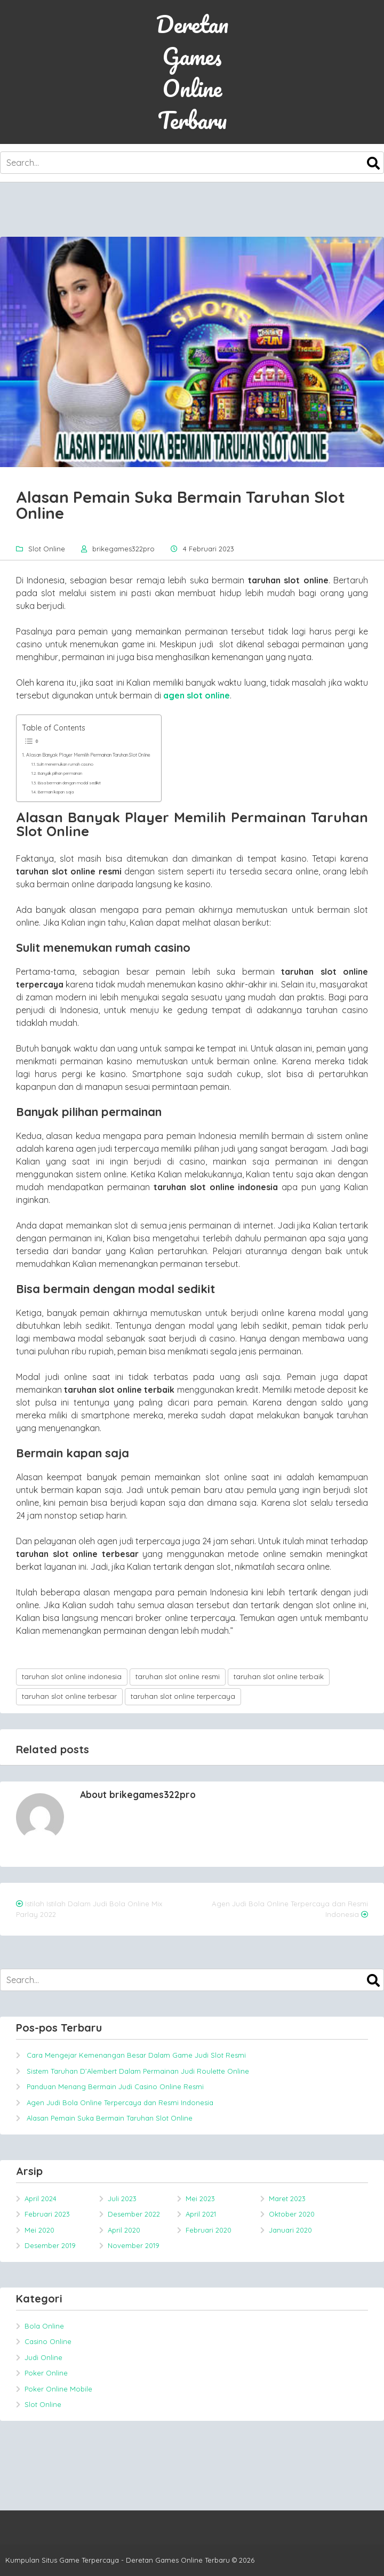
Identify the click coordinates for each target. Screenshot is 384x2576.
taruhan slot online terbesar (69, 1696)
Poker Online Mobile (58, 2389)
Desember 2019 (50, 2245)
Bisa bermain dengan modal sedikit (69, 782)
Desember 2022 (134, 2214)
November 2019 (133, 2245)
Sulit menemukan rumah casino (65, 764)
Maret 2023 (287, 2198)
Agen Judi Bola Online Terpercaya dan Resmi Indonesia (120, 2102)
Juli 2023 (122, 2198)
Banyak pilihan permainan (59, 773)
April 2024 (41, 2198)
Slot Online (46, 548)
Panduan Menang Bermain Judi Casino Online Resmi (115, 2086)
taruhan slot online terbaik (279, 1676)
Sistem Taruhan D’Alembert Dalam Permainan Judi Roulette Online (138, 2071)
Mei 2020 (39, 2230)
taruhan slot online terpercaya (183, 1696)
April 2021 (201, 2214)
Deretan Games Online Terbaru (192, 72)
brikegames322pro (123, 548)
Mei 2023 (200, 2198)
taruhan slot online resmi (177, 1676)
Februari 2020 (208, 2230)
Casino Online (48, 2341)
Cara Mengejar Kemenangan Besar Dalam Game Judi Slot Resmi (136, 2055)
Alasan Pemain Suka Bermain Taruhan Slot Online (110, 2118)
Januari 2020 (290, 2230)
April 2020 (124, 2230)
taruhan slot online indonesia (72, 1676)
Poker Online (46, 2373)
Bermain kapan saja (55, 792)
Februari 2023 (47, 2214)
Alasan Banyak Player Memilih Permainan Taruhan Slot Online (88, 755)
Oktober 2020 (292, 2214)
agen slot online (196, 695)
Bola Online (44, 2326)
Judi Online (43, 2357)
